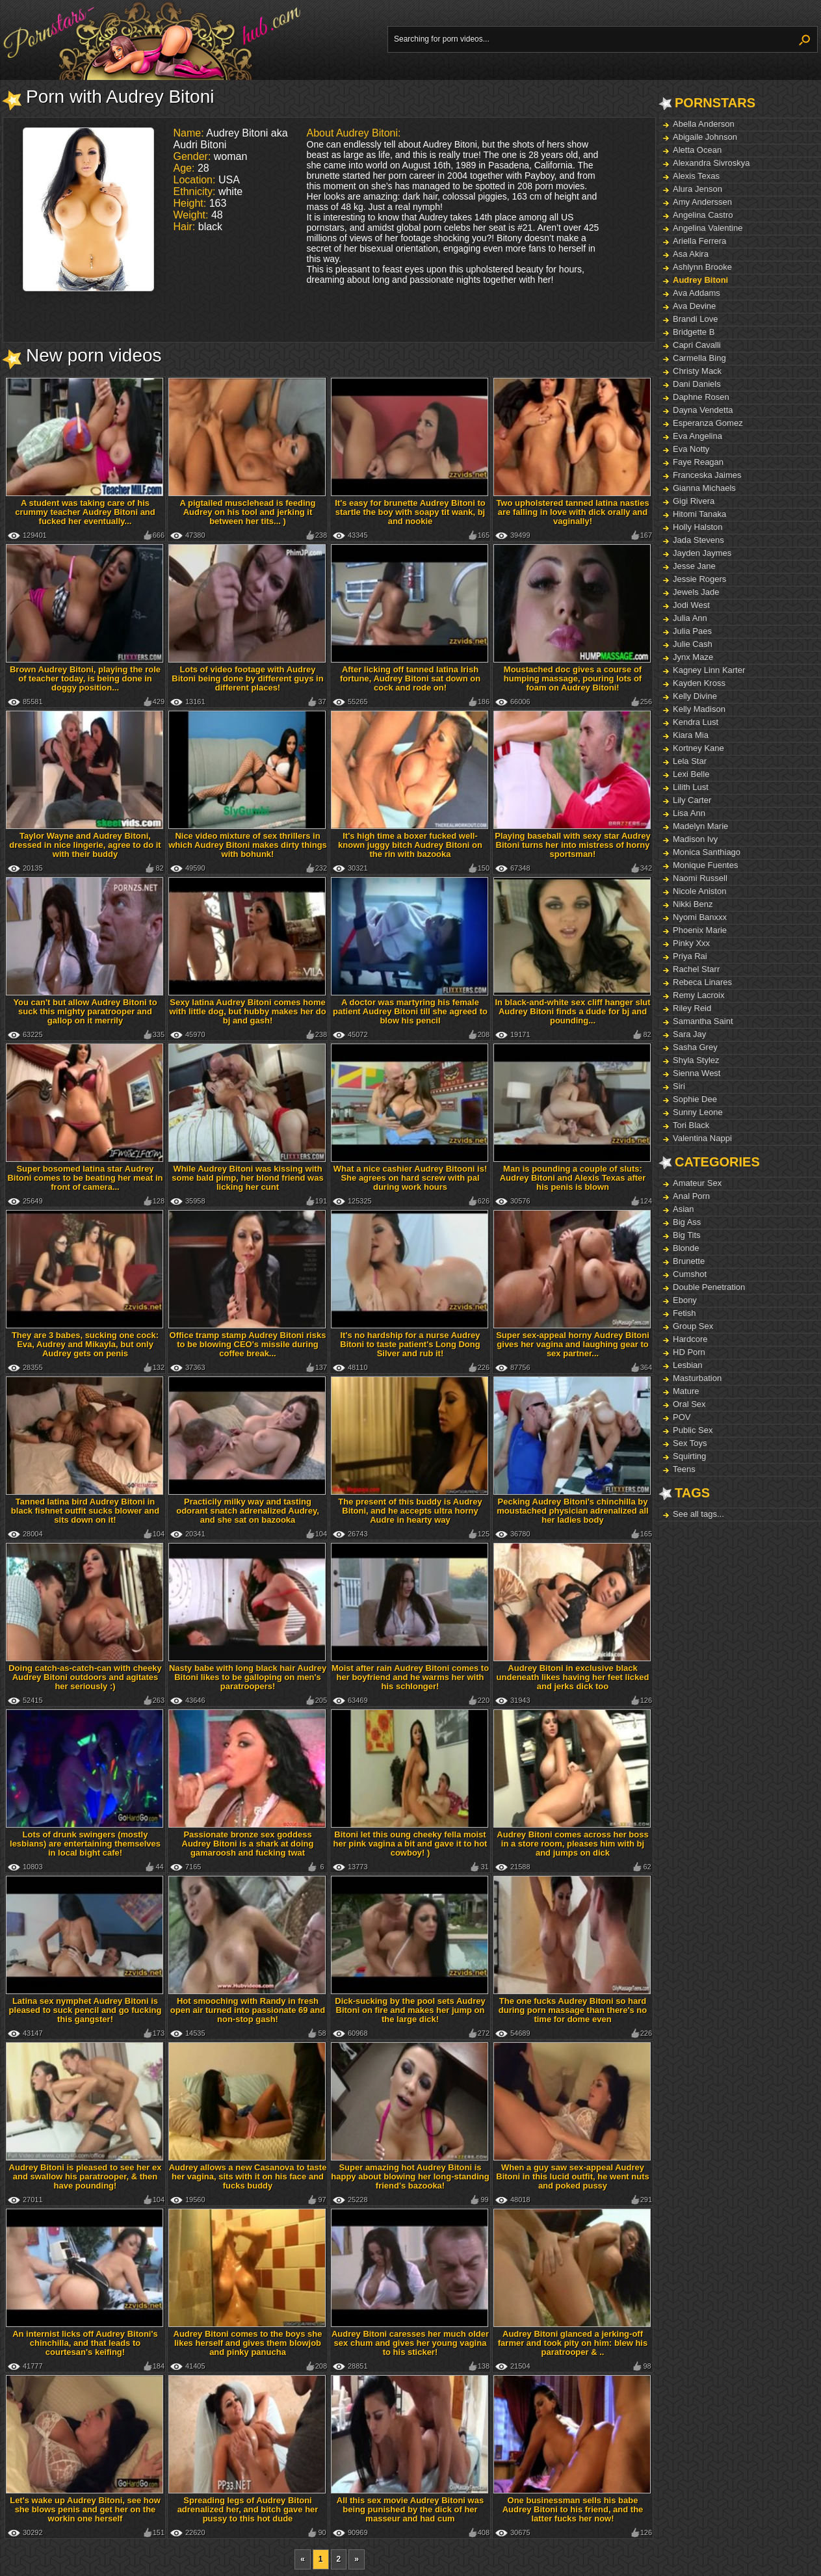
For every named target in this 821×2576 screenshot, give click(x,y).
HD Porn (689, 1352)
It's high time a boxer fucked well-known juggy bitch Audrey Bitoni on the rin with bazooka (410, 845)
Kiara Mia (691, 735)
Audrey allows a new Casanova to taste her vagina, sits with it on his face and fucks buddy (248, 2176)
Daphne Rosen (701, 397)
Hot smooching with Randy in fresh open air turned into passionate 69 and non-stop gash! (247, 2010)
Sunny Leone (698, 1112)
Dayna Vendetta (703, 410)
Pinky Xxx (691, 943)
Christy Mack (697, 371)
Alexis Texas (696, 176)
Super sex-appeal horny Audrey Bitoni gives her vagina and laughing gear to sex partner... (572, 1344)
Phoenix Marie (700, 930)
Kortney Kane (698, 748)
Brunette (689, 1261)
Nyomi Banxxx (700, 917)
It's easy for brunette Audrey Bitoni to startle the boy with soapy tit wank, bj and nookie (410, 512)
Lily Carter (692, 800)
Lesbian (688, 1365)
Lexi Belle (691, 774)
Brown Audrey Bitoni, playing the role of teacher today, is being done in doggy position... (85, 678)
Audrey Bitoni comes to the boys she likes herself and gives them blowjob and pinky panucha (248, 2343)
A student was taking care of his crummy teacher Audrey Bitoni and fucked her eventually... (85, 512)
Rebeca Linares (702, 982)
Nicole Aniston (699, 891)
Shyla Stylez (696, 1060)
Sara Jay (689, 1034)
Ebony (685, 1300)
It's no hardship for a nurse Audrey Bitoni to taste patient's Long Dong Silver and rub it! (410, 1344)
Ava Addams (696, 293)
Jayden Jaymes (702, 553)
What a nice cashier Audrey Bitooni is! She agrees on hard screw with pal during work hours (410, 1178)
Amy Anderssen (702, 202)
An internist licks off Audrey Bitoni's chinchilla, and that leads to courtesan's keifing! (85, 2343)
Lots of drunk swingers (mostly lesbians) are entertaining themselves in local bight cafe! (85, 1844)
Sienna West (696, 1073)
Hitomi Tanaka (699, 514)
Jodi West (691, 605)
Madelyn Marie (700, 826)
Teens (684, 1469)
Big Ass (687, 1222)
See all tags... (698, 1514)
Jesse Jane (694, 566)
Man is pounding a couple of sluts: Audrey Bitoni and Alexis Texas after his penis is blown (573, 1178)
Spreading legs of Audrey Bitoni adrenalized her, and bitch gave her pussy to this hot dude (248, 2509)
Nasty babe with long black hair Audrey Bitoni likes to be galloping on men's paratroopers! (247, 1677)
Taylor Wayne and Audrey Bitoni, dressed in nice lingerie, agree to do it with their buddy (85, 845)
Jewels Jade (696, 592)
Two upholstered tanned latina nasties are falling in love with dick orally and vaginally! (572, 512)
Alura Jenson (697, 189)
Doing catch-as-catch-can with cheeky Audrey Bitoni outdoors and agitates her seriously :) (85, 1677)
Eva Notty (691, 449)
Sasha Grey (695, 1047)
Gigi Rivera (693, 501)
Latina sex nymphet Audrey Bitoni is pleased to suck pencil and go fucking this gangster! (85, 2010)
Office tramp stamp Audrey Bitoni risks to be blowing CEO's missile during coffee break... (248, 1344)
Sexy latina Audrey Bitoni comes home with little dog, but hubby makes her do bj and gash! (247, 1011)
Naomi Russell (700, 878)
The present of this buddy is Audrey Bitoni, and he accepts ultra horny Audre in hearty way (410, 1511)
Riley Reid (692, 1008)
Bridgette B (693, 332)
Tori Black (691, 1125)
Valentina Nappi (702, 1138)
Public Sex (692, 1430)
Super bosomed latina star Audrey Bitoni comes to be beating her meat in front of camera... (85, 1178)
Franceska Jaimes (707, 475)
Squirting (689, 1456)
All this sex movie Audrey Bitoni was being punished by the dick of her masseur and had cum (410, 2509)
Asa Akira (691, 254)
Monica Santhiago (706, 852)
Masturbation (697, 1378)
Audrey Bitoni (700, 280)
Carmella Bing (699, 358)
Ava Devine (694, 306)
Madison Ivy (695, 839)
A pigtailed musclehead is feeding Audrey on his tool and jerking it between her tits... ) (247, 512)
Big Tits (687, 1235)
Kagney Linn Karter (709, 670)
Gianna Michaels (704, 488)
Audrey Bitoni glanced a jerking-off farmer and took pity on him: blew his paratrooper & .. (572, 2343)
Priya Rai (690, 956)
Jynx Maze (693, 657)
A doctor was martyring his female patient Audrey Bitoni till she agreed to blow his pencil (410, 1011)
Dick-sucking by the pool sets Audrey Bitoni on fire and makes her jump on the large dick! (410, 2010)
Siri (679, 1086)
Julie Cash (692, 644)
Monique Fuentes (705, 865)
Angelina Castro (703, 215)
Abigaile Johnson (705, 137)
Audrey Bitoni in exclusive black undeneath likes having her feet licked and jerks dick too (573, 1677)
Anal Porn (691, 1196)
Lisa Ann (689, 813)
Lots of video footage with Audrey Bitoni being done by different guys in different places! (247, 678)
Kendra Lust (695, 722)
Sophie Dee (695, 1099)
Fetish (684, 1313)
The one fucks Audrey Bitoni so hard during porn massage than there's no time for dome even (573, 2010)
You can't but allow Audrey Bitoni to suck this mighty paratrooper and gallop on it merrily (85, 1011)
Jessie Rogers (699, 579)
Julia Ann (690, 618)
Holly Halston (698, 527)
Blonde (686, 1248)
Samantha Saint (703, 1021)
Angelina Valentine (707, 228)
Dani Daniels (697, 384)
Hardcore (690, 1339)
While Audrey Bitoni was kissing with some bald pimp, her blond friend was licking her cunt (247, 1178)
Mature (686, 1391)
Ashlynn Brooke (702, 267)
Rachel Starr (696, 969)
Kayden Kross (699, 683)
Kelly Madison (699, 709)
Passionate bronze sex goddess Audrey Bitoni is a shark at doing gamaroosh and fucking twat (248, 1844)
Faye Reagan (698, 462)
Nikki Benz (692, 904)
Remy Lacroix (698, 995)
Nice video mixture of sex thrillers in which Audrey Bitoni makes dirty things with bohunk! (247, 845)
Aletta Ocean (697, 150)
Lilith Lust (691, 787)
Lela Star (690, 761)
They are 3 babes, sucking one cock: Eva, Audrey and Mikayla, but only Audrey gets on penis (85, 1344)
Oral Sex (689, 1404)
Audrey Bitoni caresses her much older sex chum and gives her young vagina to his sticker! (410, 2343)
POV (681, 1417)
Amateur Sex (697, 1183)
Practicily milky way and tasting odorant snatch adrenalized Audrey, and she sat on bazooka (247, 1511)
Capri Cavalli (697, 345)
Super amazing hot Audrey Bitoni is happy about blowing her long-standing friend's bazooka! (410, 2176)
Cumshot (690, 1274)
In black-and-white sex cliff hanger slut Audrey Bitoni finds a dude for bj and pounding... (572, 1011)
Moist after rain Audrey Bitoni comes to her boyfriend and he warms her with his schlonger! (410, 1677)
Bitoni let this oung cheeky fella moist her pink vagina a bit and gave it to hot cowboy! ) (410, 1844)
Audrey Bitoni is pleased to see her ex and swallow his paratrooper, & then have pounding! (85, 2176)
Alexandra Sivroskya (711, 163)
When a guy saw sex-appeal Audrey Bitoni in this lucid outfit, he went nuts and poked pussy (572, 2176)
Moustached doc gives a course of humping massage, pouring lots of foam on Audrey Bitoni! (573, 678)
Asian (683, 1209)
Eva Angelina (697, 436)
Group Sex (693, 1326)
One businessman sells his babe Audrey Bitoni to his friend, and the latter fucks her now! (573, 2509)
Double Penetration (709, 1287)
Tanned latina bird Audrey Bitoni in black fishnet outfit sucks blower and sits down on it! (85, 1511)
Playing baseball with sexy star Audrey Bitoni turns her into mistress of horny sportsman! (572, 845)
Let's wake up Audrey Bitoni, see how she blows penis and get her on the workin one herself (85, 2509)
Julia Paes (692, 631)
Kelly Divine (695, 696)
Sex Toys (690, 1443)
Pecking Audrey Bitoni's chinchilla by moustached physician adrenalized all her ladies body (572, 1511)
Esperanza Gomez (708, 423)
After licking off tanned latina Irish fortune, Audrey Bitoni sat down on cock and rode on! (410, 678)
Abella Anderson (704, 124)
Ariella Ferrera (699, 241)
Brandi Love (695, 319)
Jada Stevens (698, 540)
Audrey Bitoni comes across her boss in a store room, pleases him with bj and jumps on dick (572, 1844)
